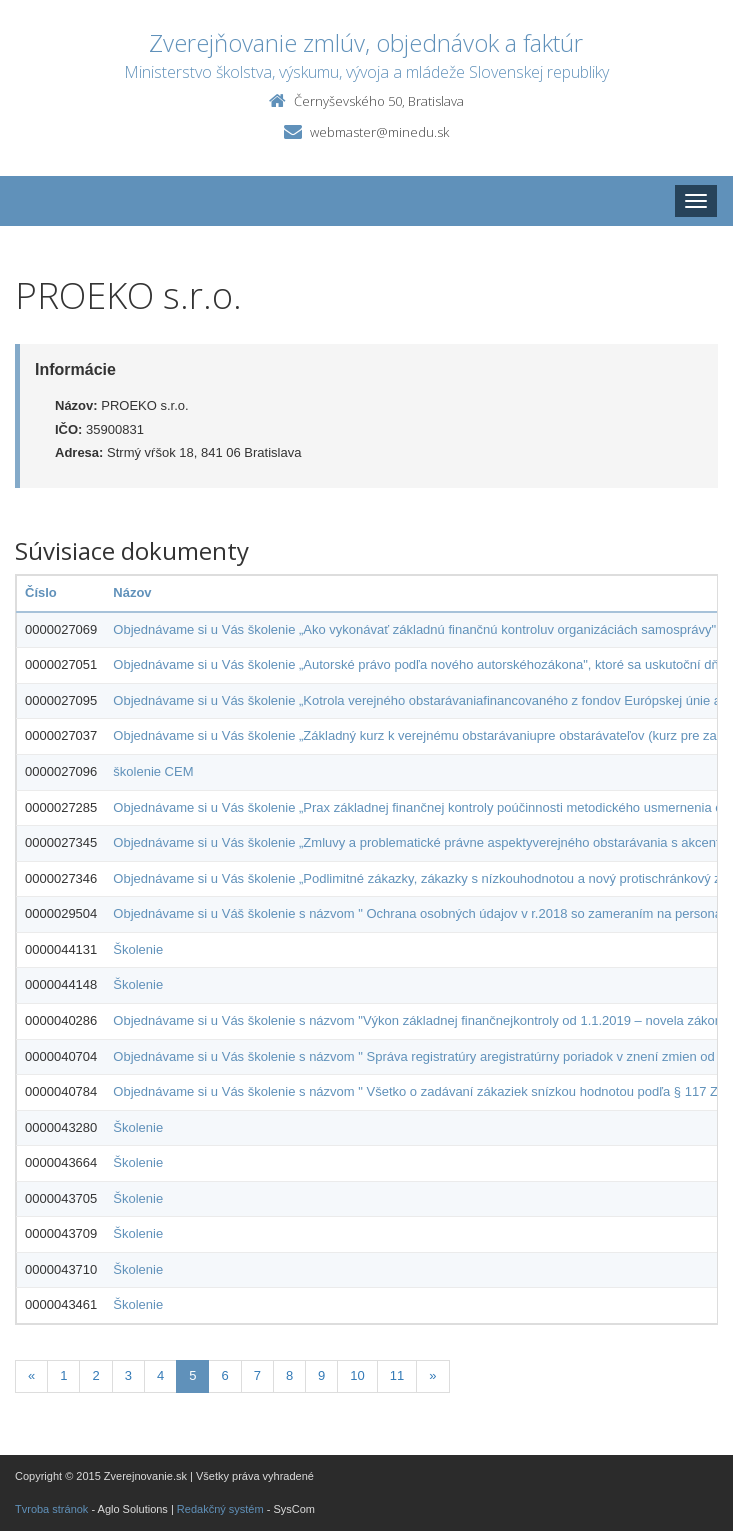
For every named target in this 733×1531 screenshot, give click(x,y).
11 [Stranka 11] (397, 1375)
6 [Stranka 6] (224, 1375)
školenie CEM (153, 771)
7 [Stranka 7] (257, 1375)
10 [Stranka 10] (357, 1375)
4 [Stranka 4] (160, 1375)
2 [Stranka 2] (95, 1375)
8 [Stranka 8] (289, 1375)
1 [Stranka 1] (63, 1375)
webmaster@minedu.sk (379, 132)
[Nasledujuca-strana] (432, 1376)
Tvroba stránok (51, 1509)
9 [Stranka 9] (321, 1375)
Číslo (41, 592)
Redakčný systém (220, 1509)
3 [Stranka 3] (128, 1375)
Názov (132, 592)
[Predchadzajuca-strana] (31, 1376)
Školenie (138, 949)
